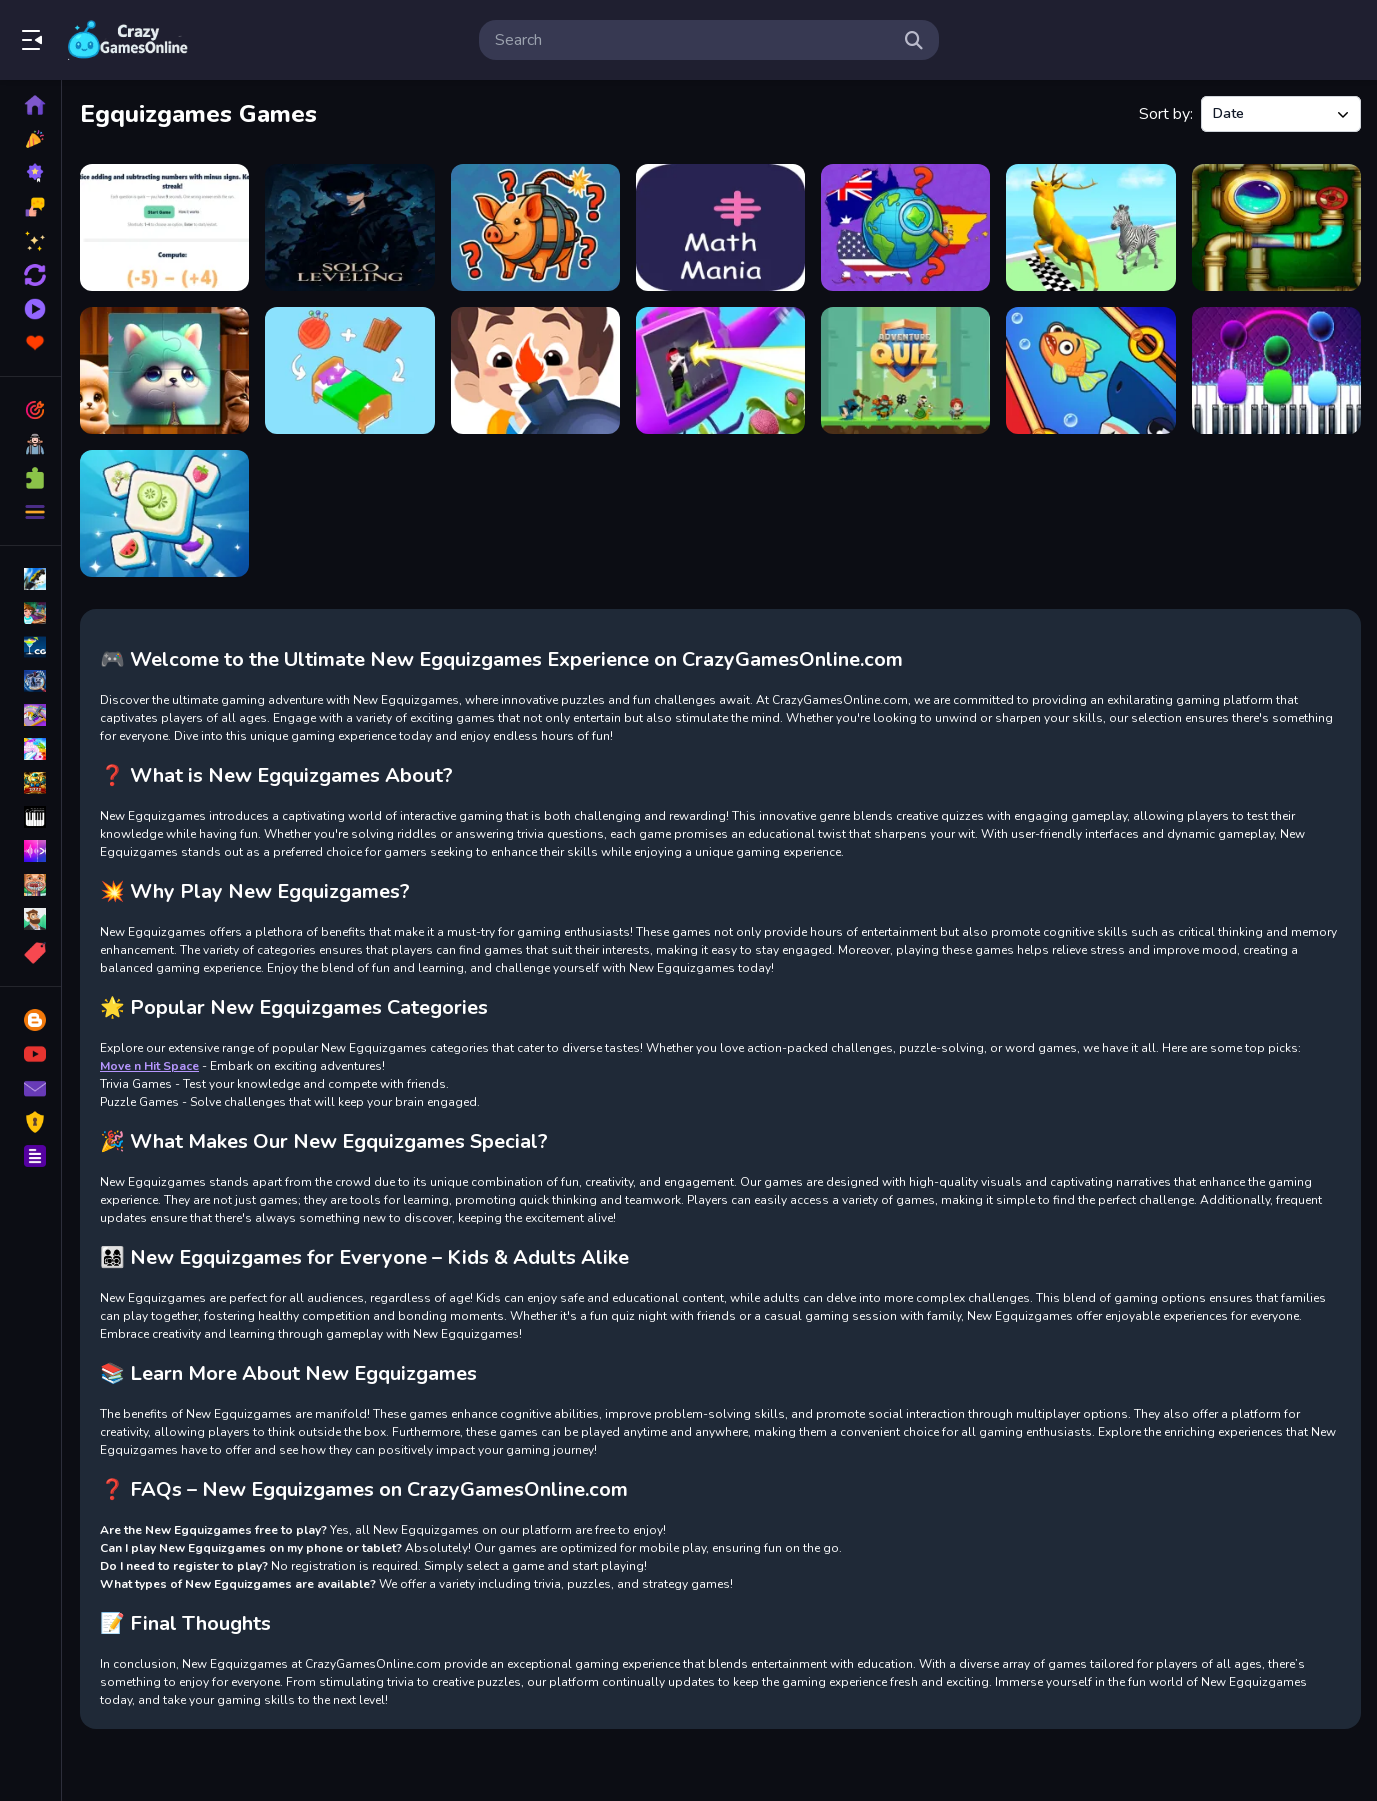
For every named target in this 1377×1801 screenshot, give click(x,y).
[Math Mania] (720, 227)
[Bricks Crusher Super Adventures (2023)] (535, 370)
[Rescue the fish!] (1090, 370)
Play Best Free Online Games (128, 40)
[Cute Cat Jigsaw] (164, 370)
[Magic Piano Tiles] (1276, 370)
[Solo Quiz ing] (349, 227)
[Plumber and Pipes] (1276, 227)
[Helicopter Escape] (720, 370)
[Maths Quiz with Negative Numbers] (164, 227)
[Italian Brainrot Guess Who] (535, 227)
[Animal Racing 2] (1090, 227)
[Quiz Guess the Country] (905, 227)
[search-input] (693, 40)
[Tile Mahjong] (164, 513)
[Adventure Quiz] (905, 370)
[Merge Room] (349, 370)
